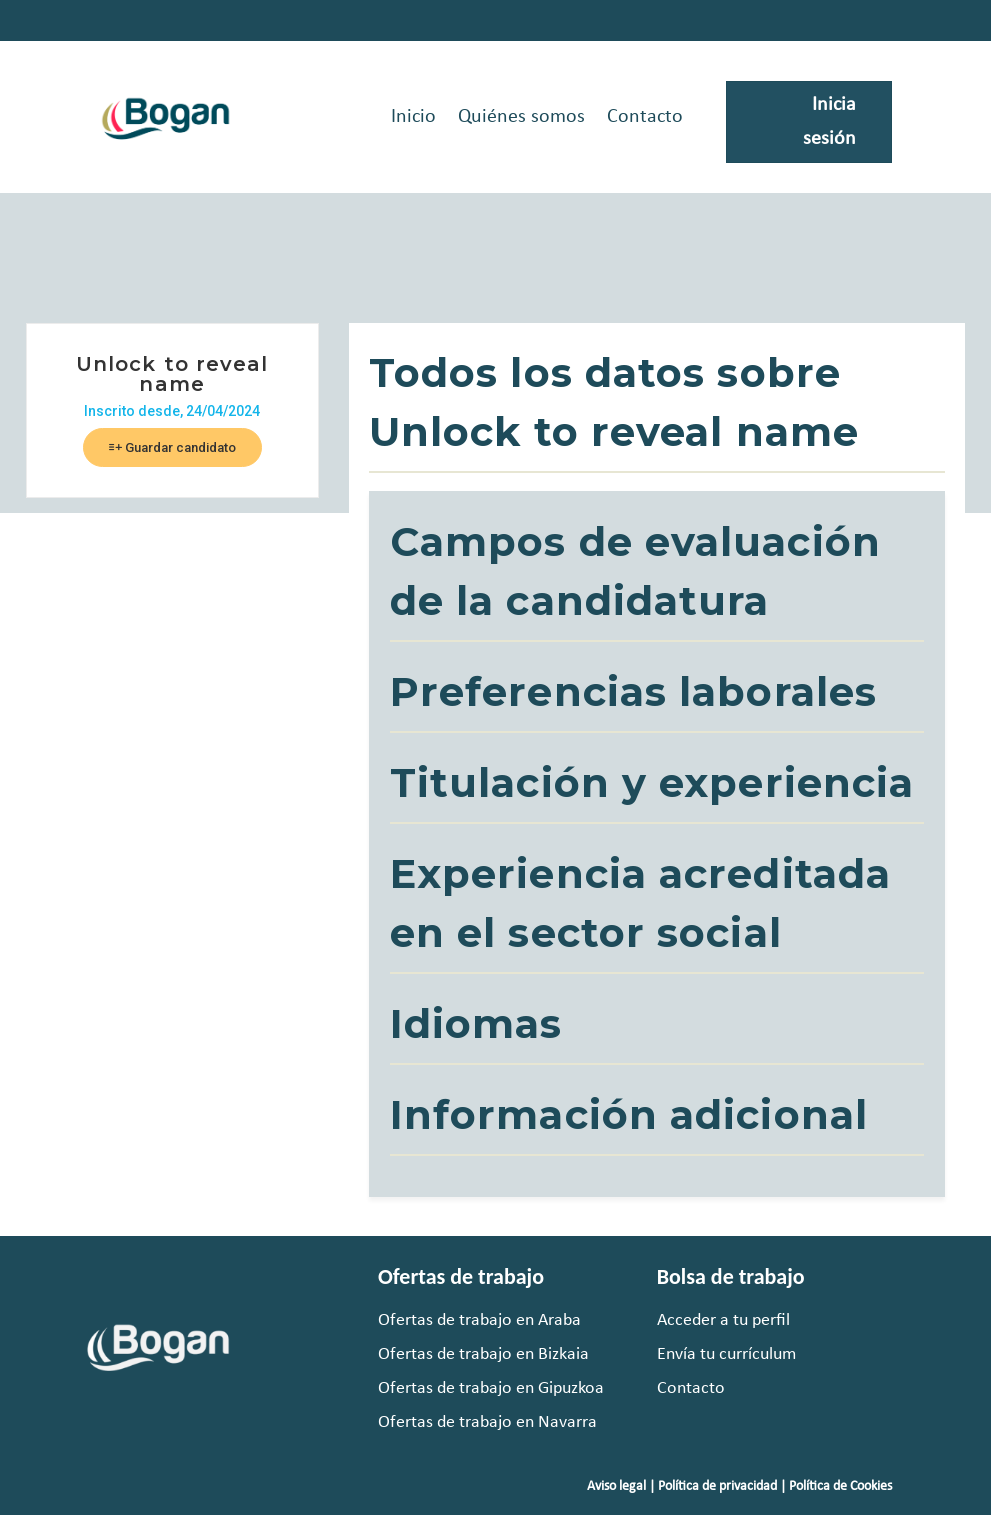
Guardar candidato (172, 447)
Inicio (413, 117)
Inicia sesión (829, 122)
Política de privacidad (717, 1486)
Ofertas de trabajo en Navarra (487, 1422)
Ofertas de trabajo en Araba (479, 1320)
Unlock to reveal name (172, 374)
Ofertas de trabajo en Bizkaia (483, 1354)
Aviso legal (616, 1486)
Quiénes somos (521, 117)
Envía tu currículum (726, 1354)
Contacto (645, 117)
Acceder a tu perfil (723, 1320)
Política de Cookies (840, 1486)
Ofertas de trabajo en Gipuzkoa (491, 1388)
